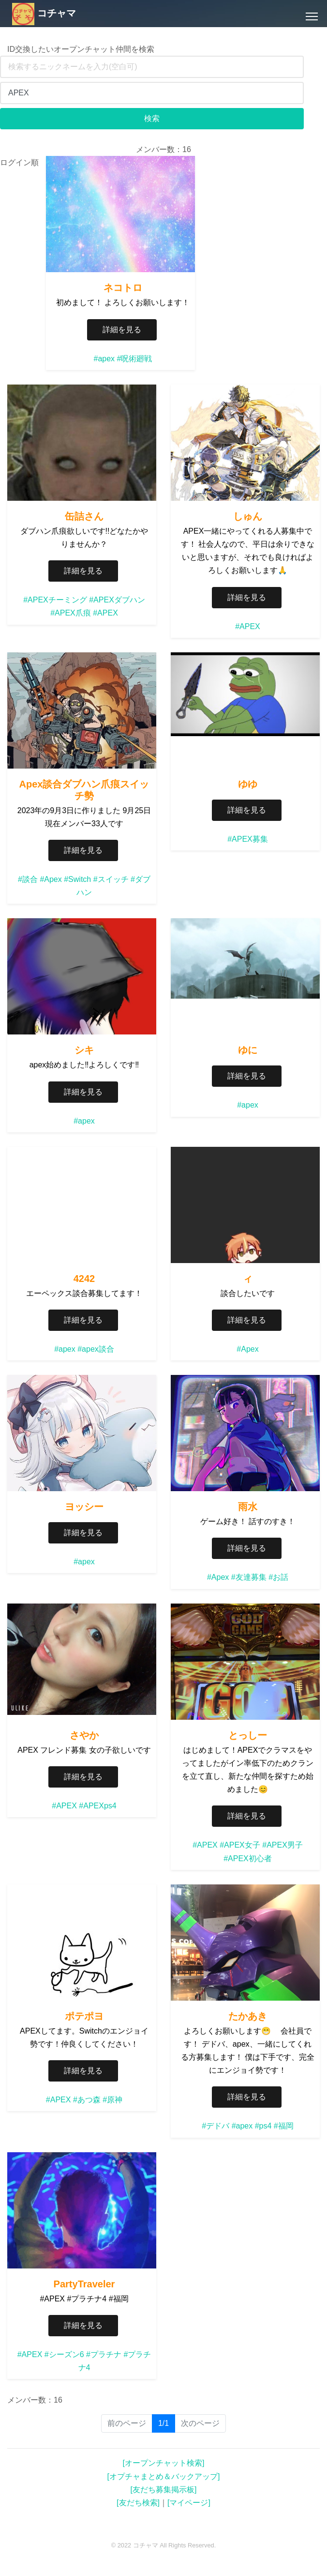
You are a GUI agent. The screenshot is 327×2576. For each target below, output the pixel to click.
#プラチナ (103, 2354)
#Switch (77, 879)
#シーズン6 (64, 2354)
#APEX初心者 (247, 1858)
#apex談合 (95, 1349)
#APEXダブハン (117, 600)
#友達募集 (249, 1577)
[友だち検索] (138, 2503)
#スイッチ (111, 879)
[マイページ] (188, 2503)
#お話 (278, 1577)
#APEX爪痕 (70, 613)
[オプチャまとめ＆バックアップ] (163, 2476)
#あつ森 (87, 2100)
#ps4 (263, 2126)
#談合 (28, 879)
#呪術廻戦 (134, 359)
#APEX (105, 613)
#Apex (50, 879)
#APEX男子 (282, 1845)
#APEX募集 (247, 839)
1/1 (166, 2422)
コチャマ (44, 13)
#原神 (112, 2100)
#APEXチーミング (55, 600)
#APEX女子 (240, 1845)
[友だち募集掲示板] (164, 2489)
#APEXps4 (97, 1806)
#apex (104, 359)
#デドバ (215, 2126)
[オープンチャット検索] (164, 2463)
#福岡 (284, 2126)
